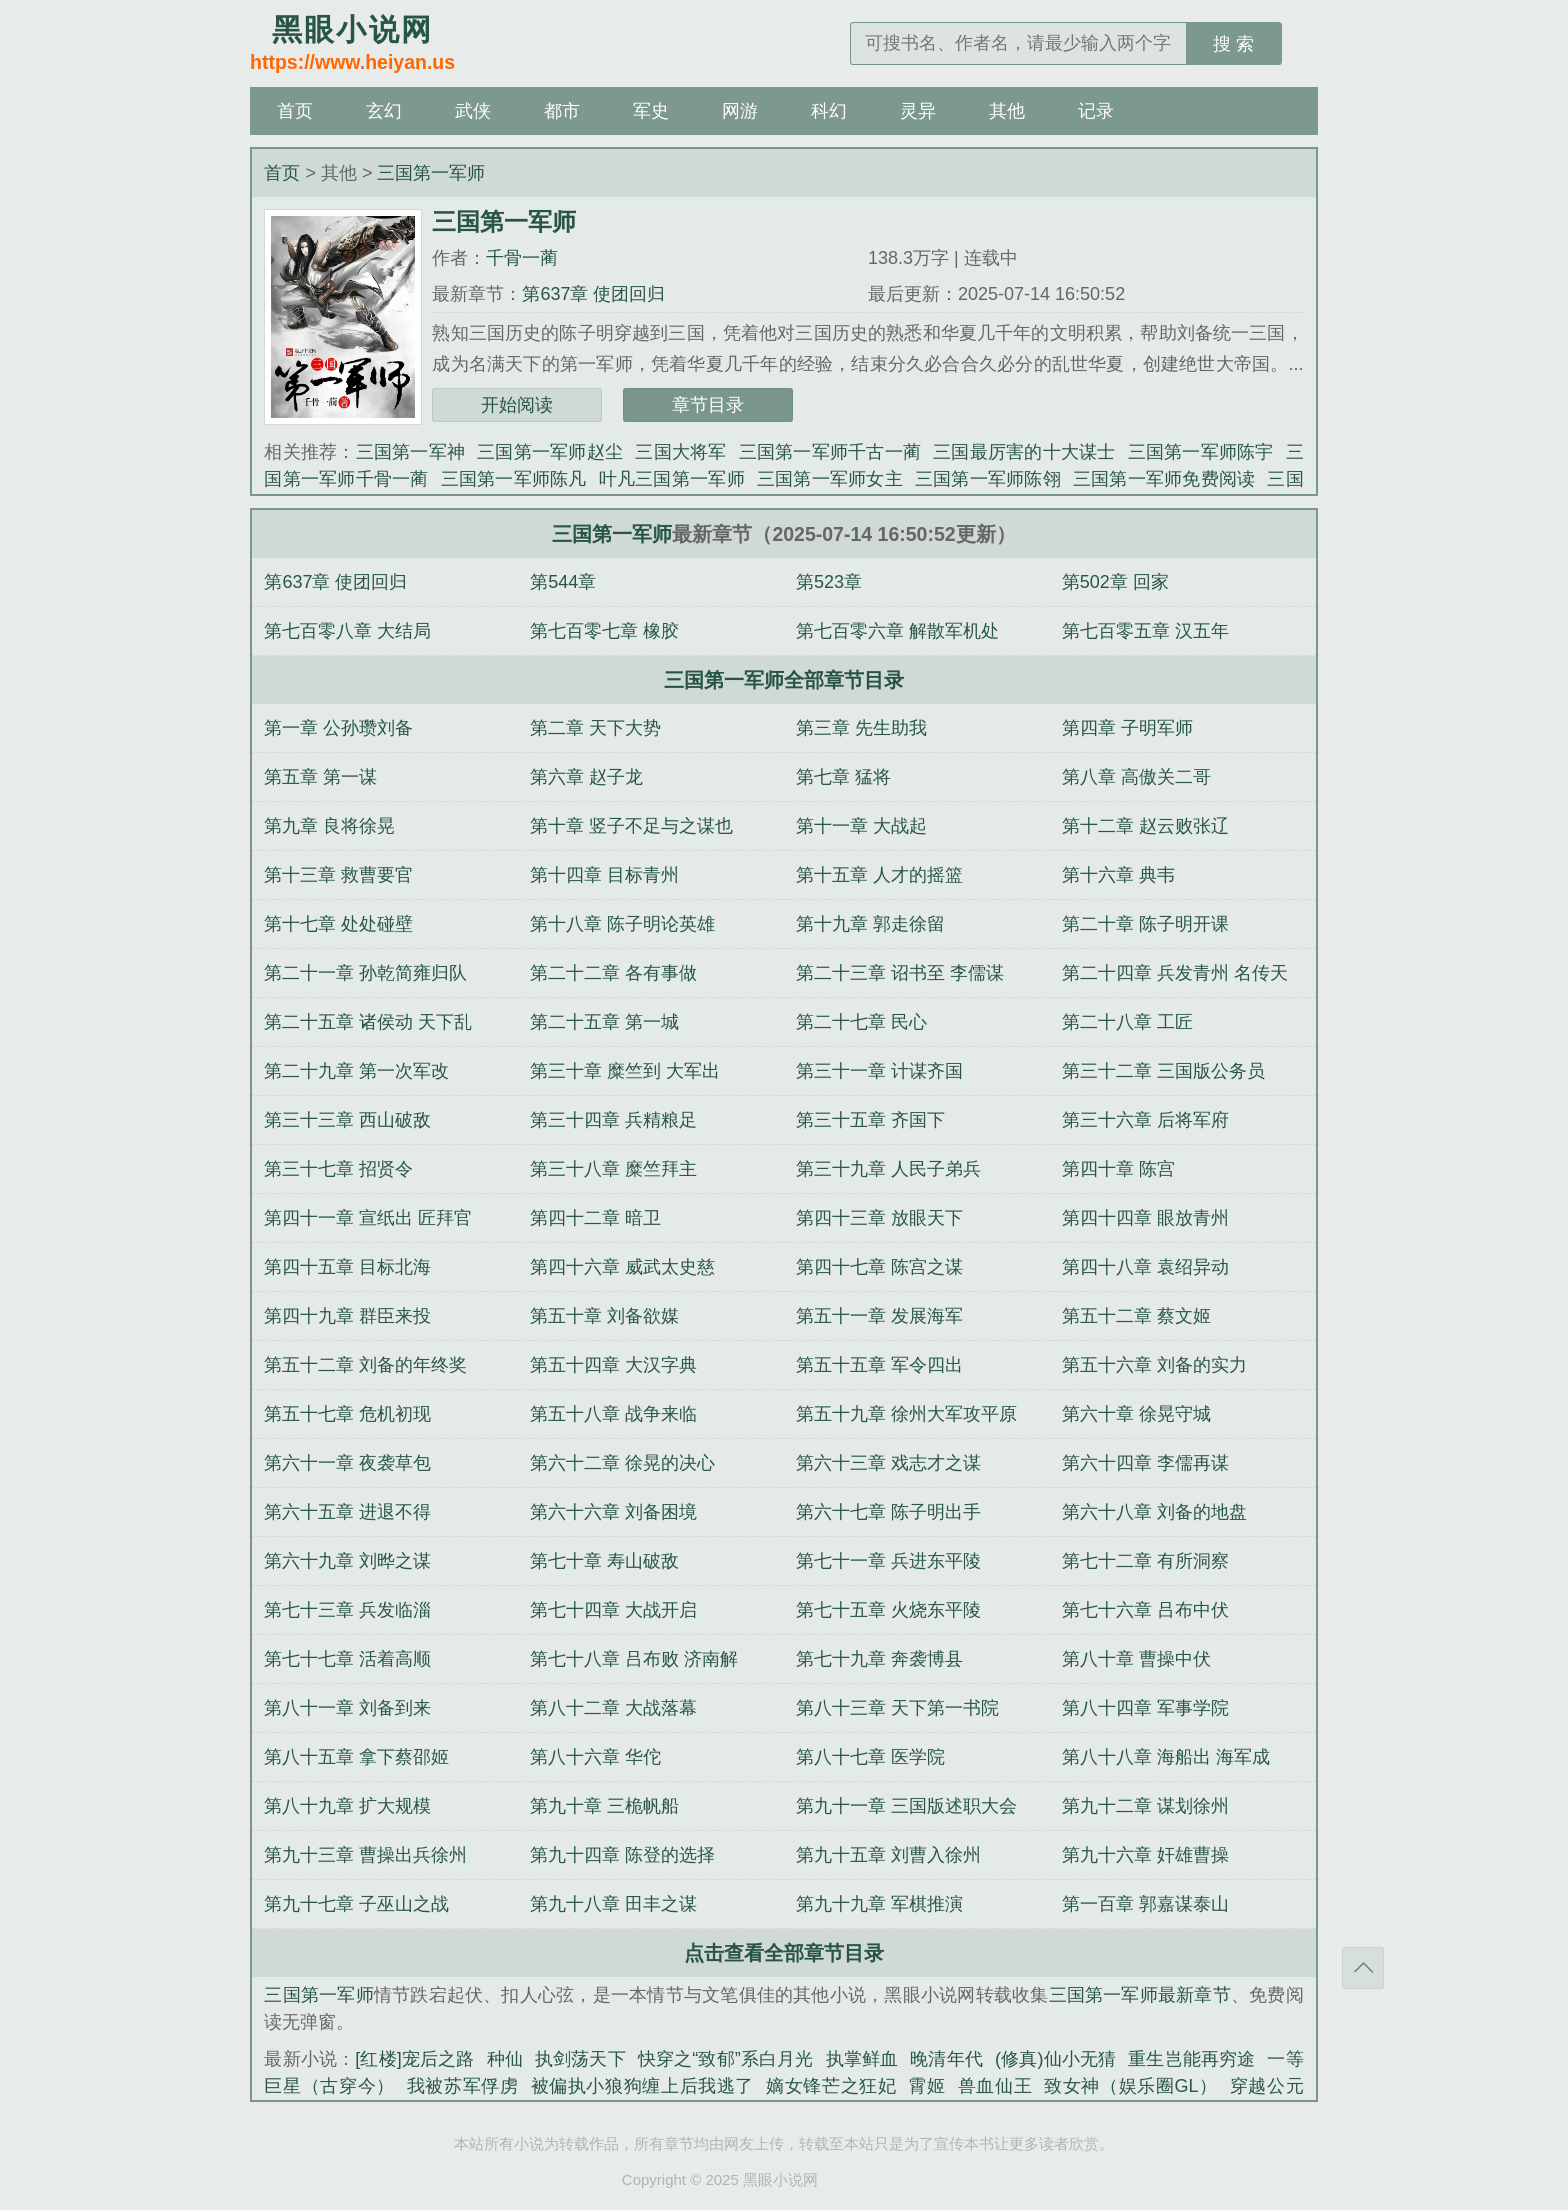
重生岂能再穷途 (1191, 2059)
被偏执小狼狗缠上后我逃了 (642, 2086)
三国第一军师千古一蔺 (830, 452)
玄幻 (384, 111)
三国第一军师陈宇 (1201, 452)
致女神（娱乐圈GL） (1131, 2086)
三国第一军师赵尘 (550, 452)
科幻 (829, 111)
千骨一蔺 (522, 258)
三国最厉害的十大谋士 (1024, 452)
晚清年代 (946, 2059)
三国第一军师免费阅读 (1164, 479)
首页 (295, 111)
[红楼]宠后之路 (414, 2059)
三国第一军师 (431, 173)
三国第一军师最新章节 (1140, 1995)
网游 (740, 111)
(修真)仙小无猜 (1055, 2059)
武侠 (473, 111)
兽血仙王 (995, 2086)
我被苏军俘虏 (463, 2086)
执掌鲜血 (862, 2059)
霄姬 (926, 2086)
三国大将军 (680, 452)
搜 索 (1233, 44)
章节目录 (708, 405)
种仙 (505, 2059)
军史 (651, 111)
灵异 (918, 111)
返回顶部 (1363, 1968)
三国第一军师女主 (830, 479)
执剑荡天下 (580, 2059)
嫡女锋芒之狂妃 (831, 2086)
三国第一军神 (411, 452)
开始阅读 (517, 405)
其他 (1007, 111)
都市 (562, 111)
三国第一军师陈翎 (988, 479)
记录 (1096, 111)
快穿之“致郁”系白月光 (726, 2059)
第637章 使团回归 (593, 294)
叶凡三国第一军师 (672, 479)
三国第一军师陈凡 (514, 479)
